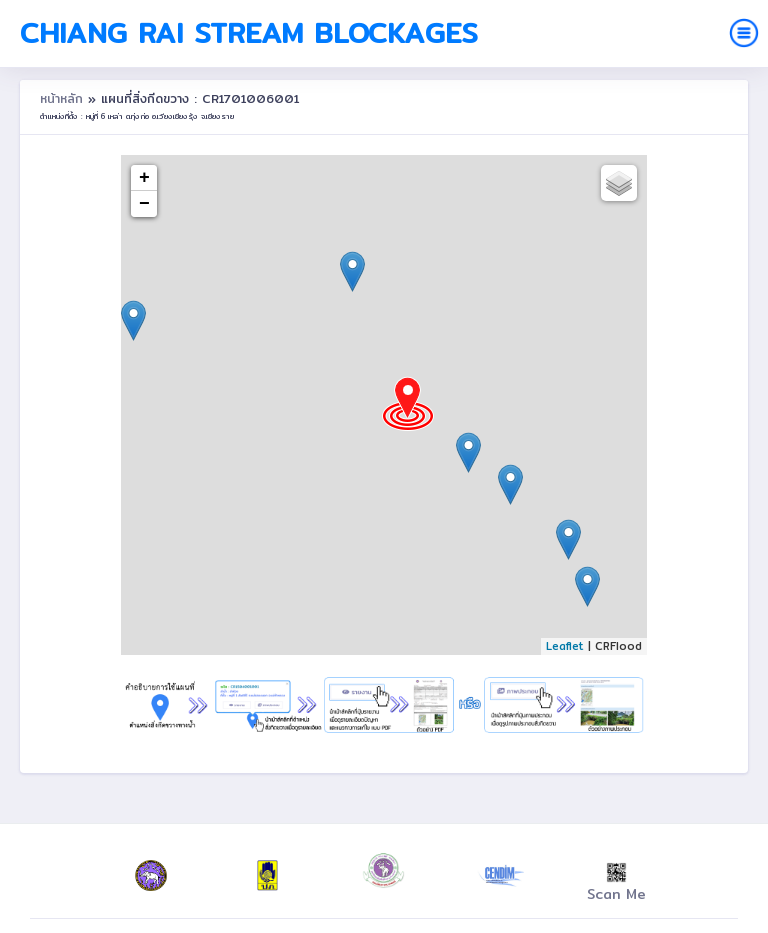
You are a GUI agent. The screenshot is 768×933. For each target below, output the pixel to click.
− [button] (144, 204)
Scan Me (616, 884)
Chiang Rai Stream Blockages (249, 33)
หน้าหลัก (64, 98)
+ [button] (144, 178)
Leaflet (565, 646)
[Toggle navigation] (744, 33)
